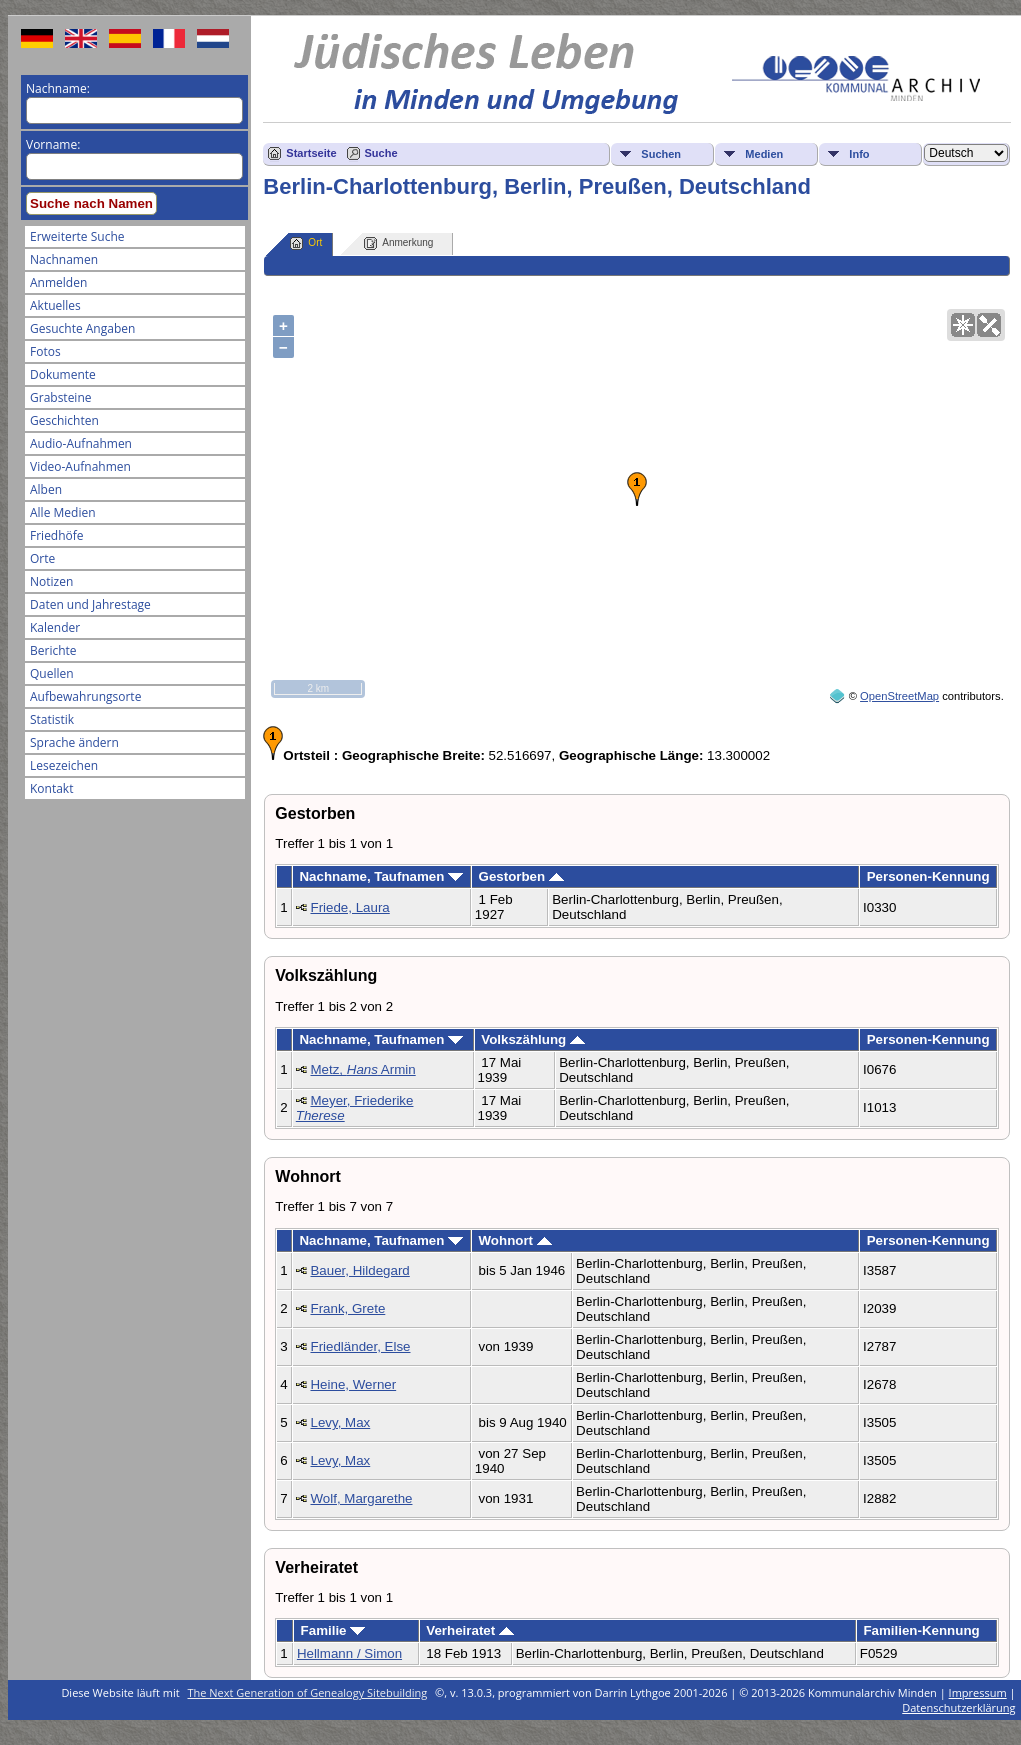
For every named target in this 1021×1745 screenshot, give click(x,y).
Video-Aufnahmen (80, 466)
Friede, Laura (349, 907)
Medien (764, 154)
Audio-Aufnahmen (81, 443)
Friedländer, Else (360, 1346)
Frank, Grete (347, 1308)
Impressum (978, 1692)
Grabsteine (61, 397)
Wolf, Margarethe (361, 1498)
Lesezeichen (64, 765)
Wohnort (515, 1240)
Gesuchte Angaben (82, 328)
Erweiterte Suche (77, 236)
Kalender (55, 627)
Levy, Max (340, 1422)
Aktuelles (55, 305)
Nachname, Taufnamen (381, 876)
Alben (46, 489)
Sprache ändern (74, 742)
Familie (333, 1630)
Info (859, 154)
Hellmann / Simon (349, 1653)
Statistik (52, 719)
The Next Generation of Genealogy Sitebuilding (308, 1692)
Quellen (52, 673)
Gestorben (521, 876)
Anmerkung (398, 243)
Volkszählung (533, 1039)
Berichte (53, 650)
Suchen (661, 154)
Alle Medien (63, 512)
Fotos (45, 351)
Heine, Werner (353, 1384)
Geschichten (64, 420)
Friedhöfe (57, 535)
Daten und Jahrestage (90, 604)
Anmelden (58, 282)
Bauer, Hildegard (359, 1270)
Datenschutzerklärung (958, 1707)
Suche (381, 153)
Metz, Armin (362, 1069)
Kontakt (51, 788)
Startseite (311, 153)
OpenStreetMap (899, 696)
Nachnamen (64, 259)
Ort (306, 243)
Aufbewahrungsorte (85, 696)
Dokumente (63, 374)
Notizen (51, 581)
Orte (42, 558)
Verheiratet (470, 1630)
